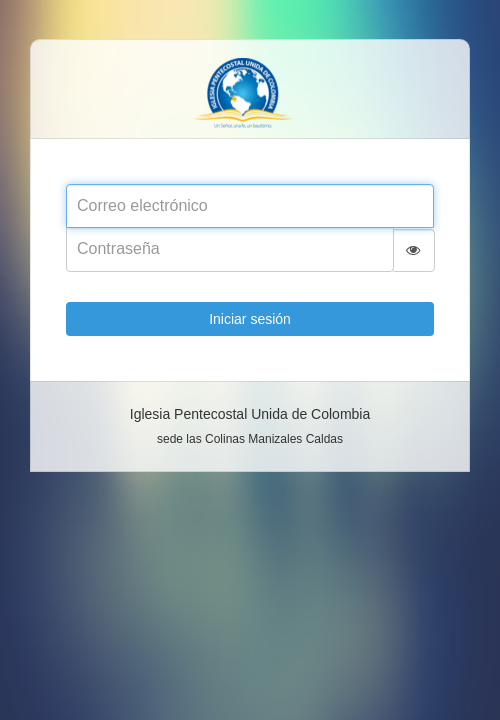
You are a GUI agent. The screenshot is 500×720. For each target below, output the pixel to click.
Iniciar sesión (250, 319)
